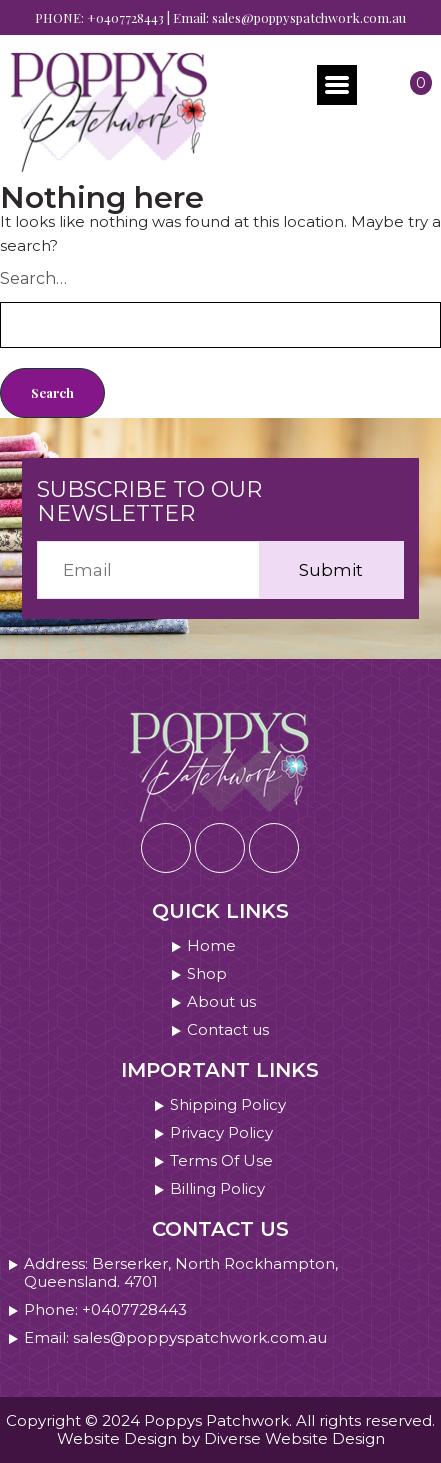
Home (211, 946)
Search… (33, 278)
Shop (207, 974)
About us (221, 1002)
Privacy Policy (221, 1133)
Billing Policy (217, 1189)
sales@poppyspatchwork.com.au (309, 17)
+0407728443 (125, 17)
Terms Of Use (221, 1161)
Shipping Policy (228, 1105)
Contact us (228, 1030)
